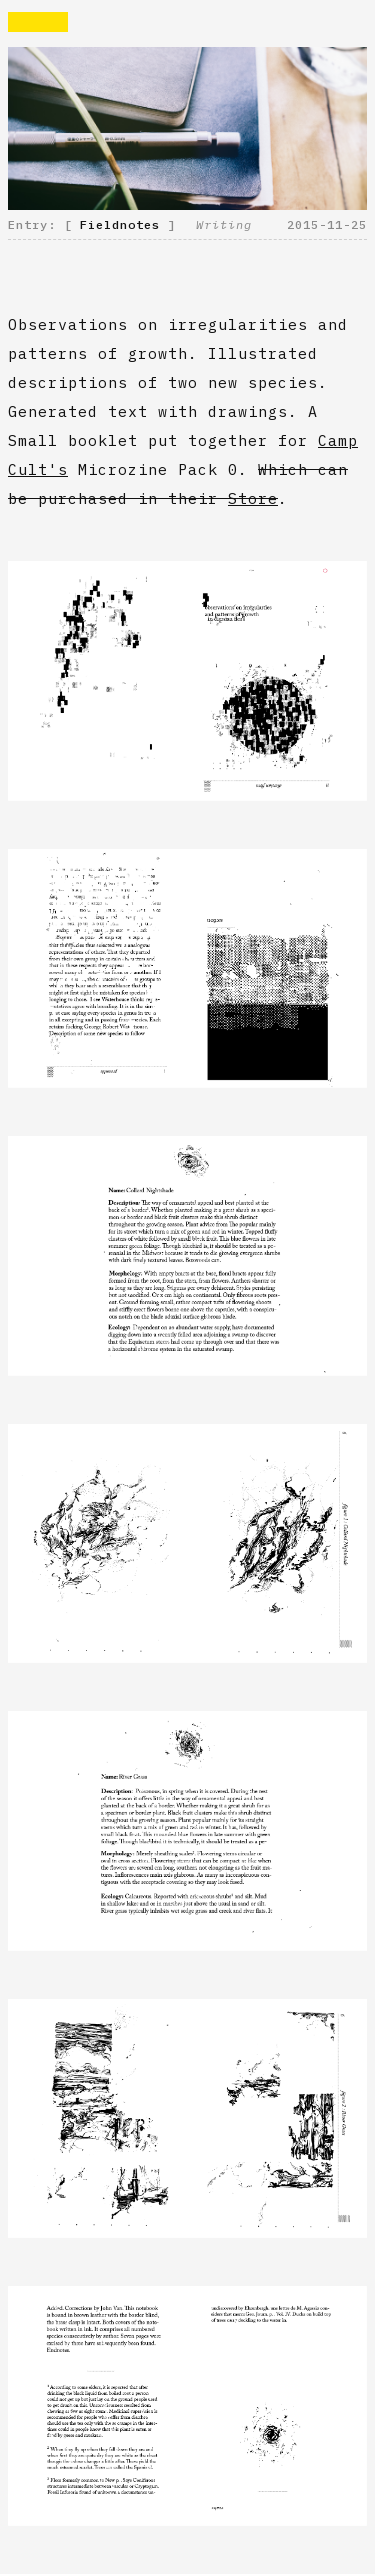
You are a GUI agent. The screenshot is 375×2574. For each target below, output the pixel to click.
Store (253, 498)
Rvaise (38, 22)
